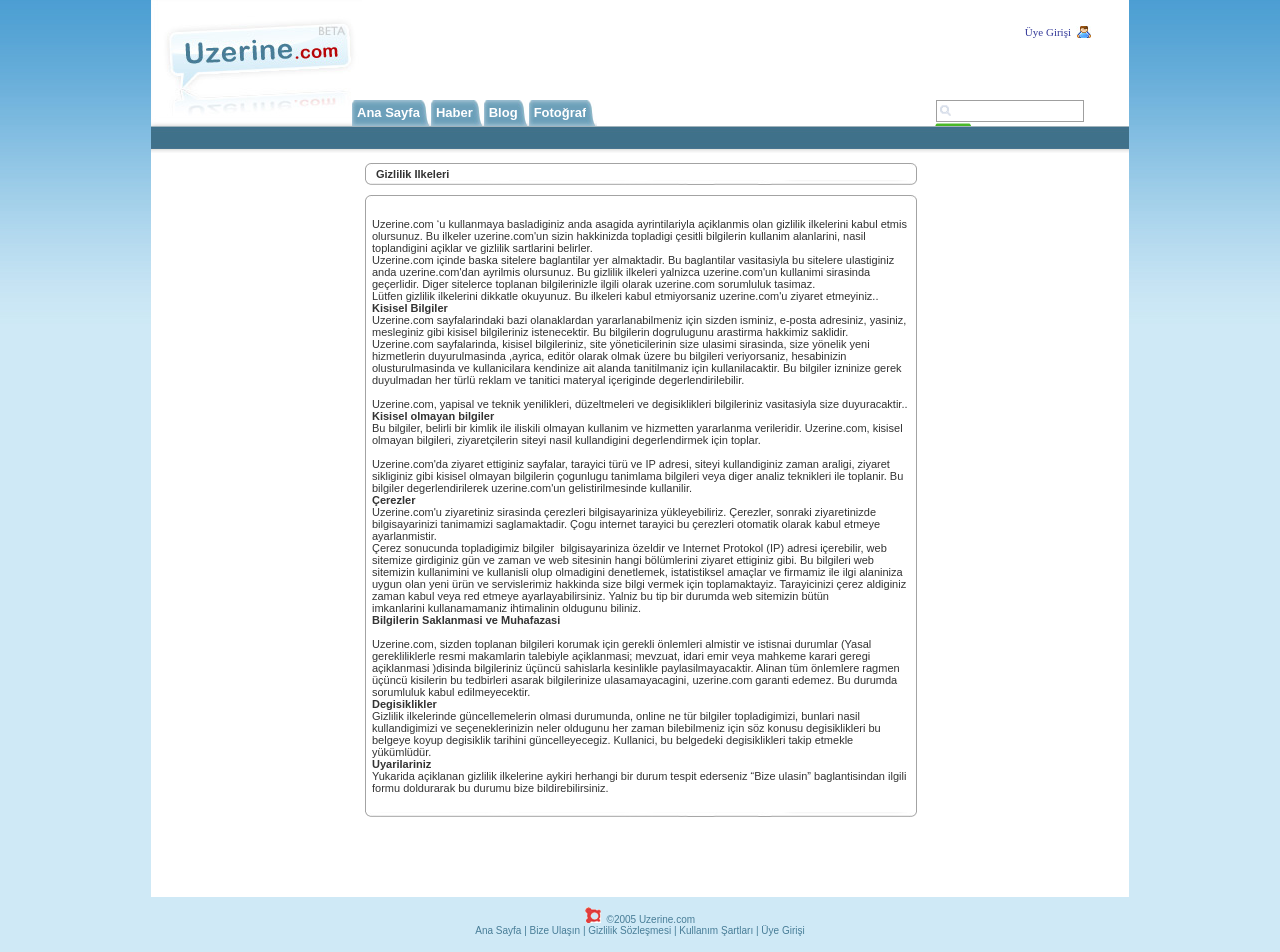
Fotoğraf (560, 112)
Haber (454, 112)
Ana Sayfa (388, 112)
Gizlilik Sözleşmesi (629, 930)
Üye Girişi (1048, 32)
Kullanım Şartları (716, 930)
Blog (503, 112)
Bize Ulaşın (555, 930)
